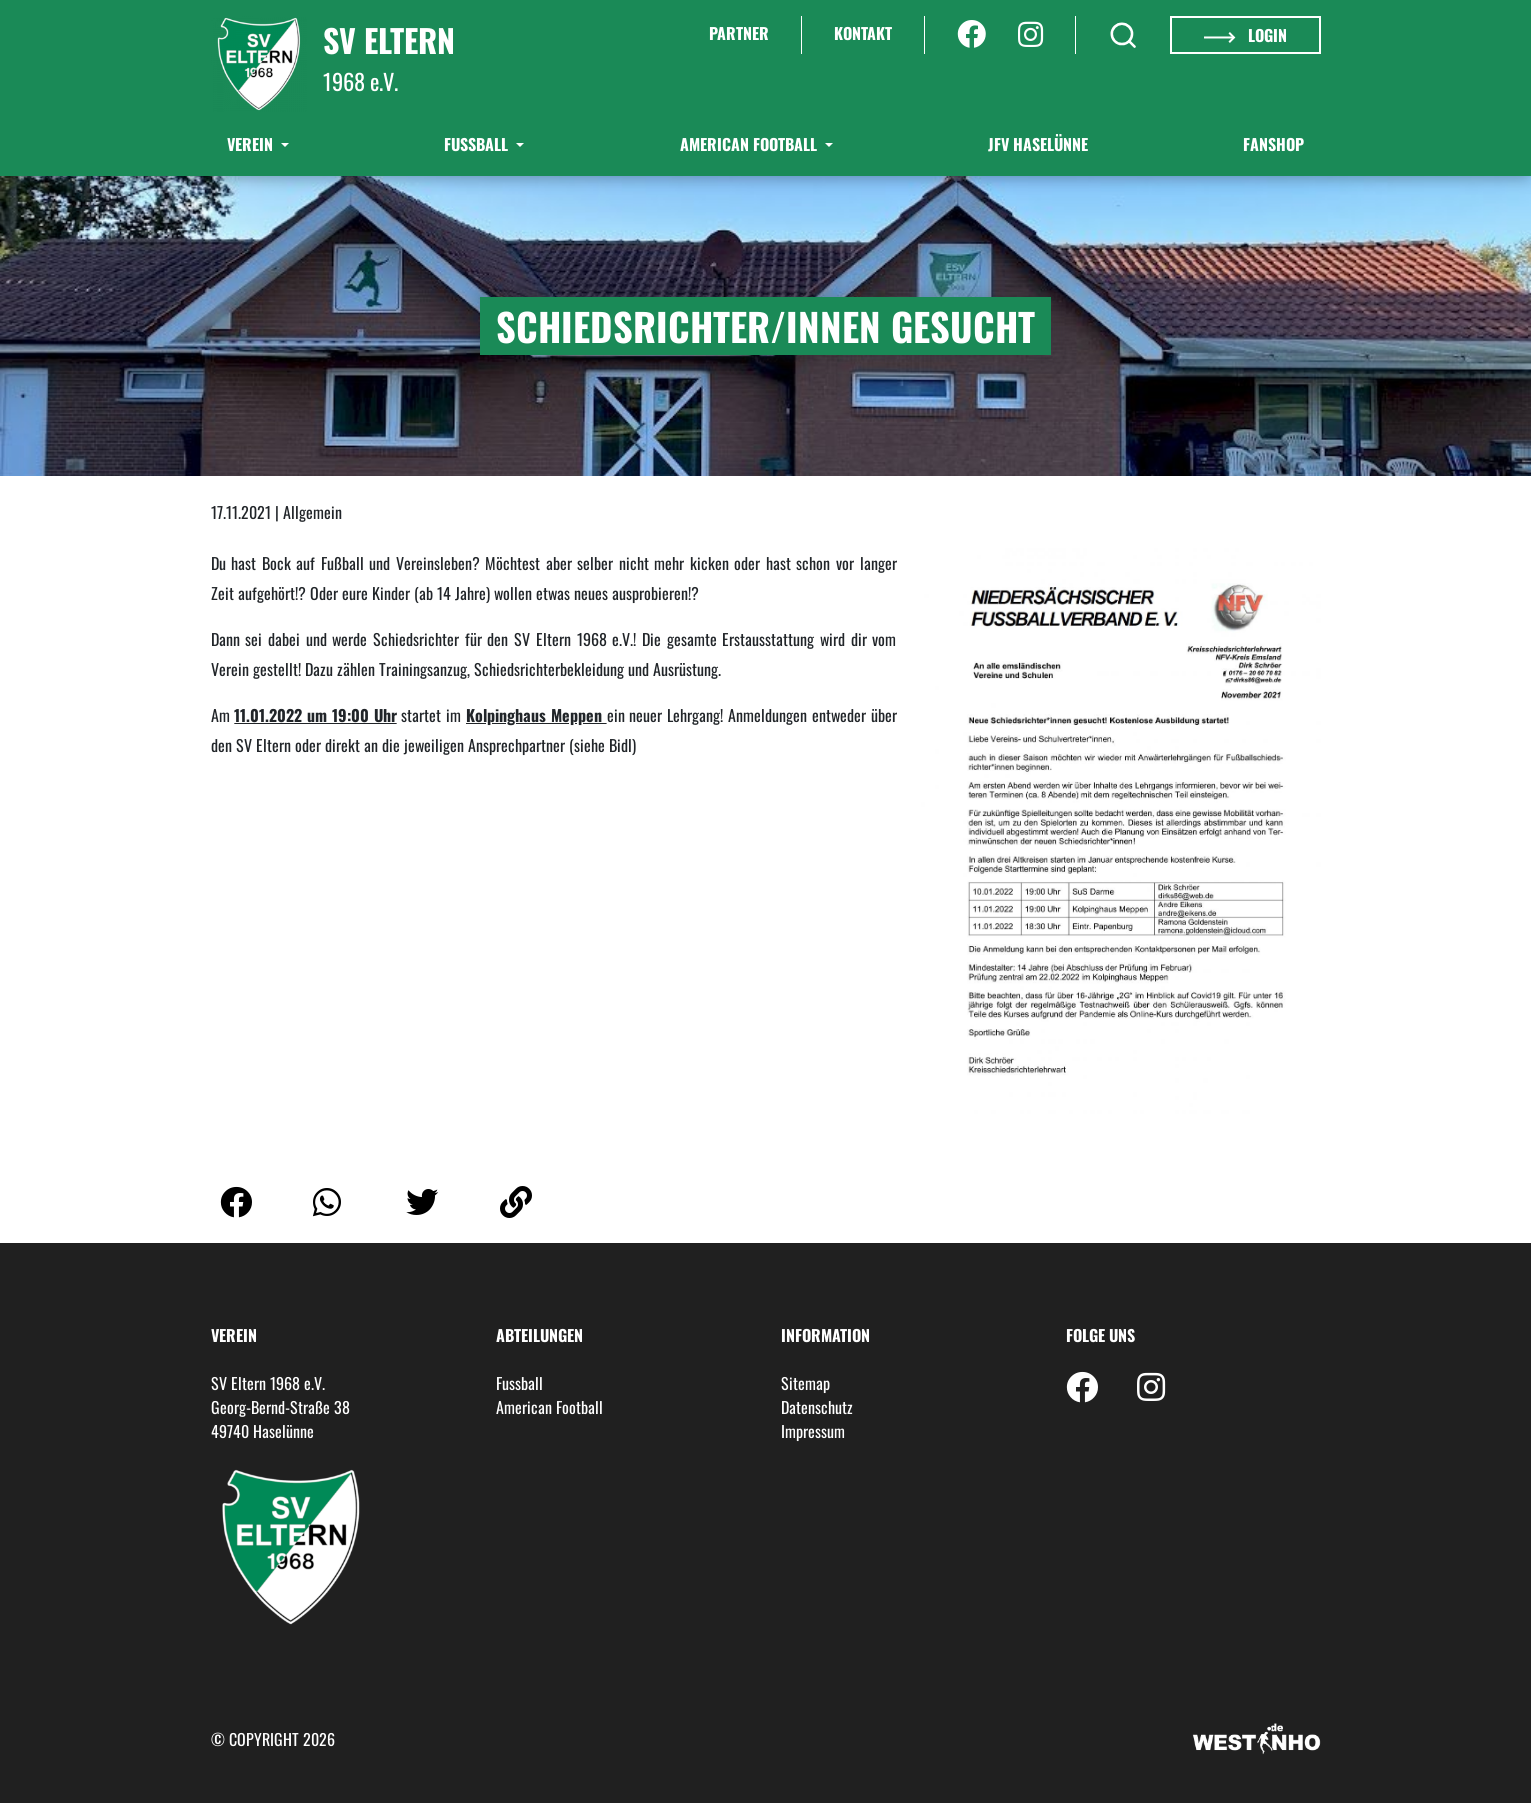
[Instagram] (1030, 35)
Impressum (813, 1431)
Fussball (519, 1383)
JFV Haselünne (1038, 144)
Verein (252, 144)
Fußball (478, 144)
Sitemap (805, 1383)
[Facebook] (971, 35)
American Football (750, 144)
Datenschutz (817, 1407)
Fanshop (1273, 144)
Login (1245, 35)
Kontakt (863, 33)
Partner (739, 33)
